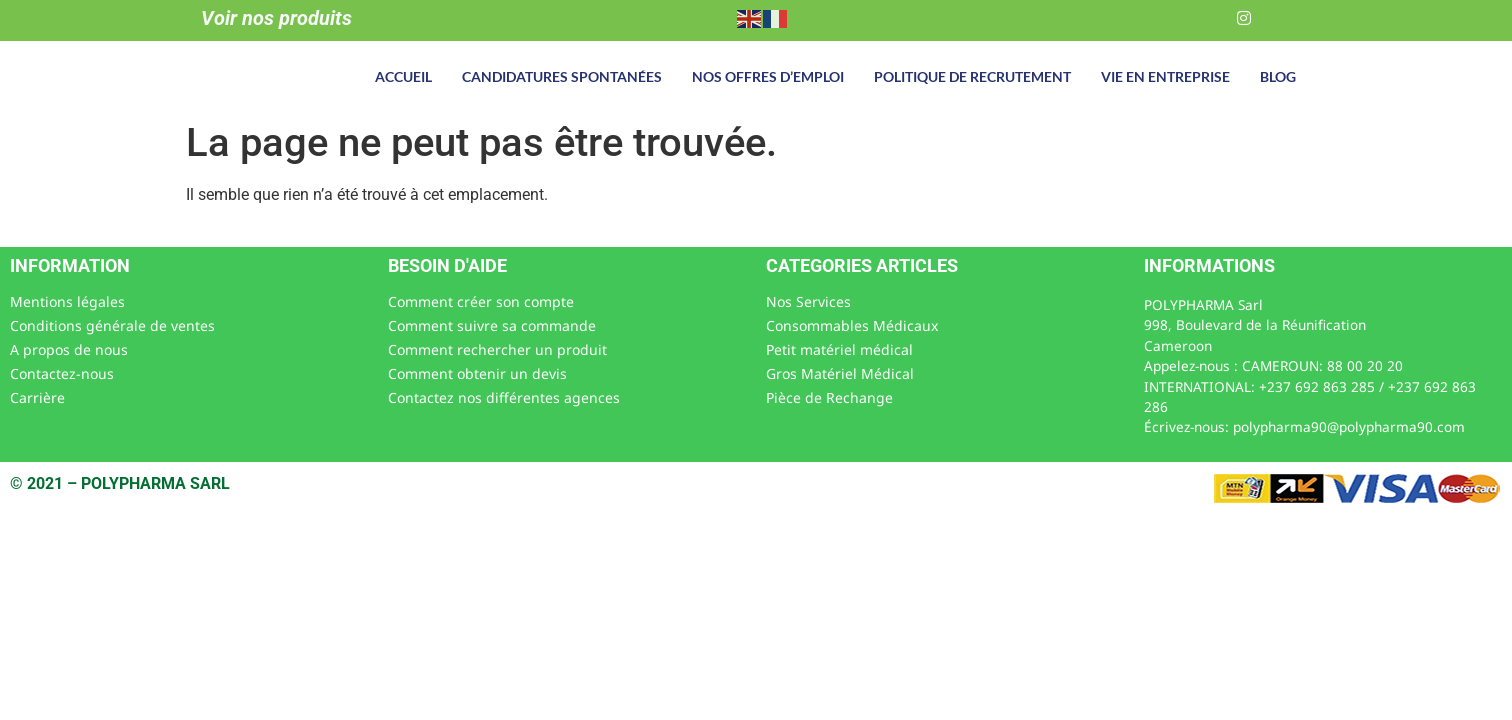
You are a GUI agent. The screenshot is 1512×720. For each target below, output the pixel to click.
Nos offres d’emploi (768, 76)
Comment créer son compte (481, 301)
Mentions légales (67, 301)
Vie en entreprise (1165, 76)
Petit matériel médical (839, 349)
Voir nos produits (276, 18)
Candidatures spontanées (562, 76)
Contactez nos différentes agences (504, 397)
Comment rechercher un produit (497, 349)
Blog (1278, 76)
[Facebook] (1164, 18)
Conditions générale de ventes (112, 325)
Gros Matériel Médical (840, 373)
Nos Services (808, 301)
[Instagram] (1244, 18)
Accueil (403, 76)
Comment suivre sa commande (492, 325)
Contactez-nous (62, 373)
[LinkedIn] (1204, 18)
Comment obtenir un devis (477, 373)
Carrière (37, 397)
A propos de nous (69, 349)
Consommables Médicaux (852, 325)
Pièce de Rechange (829, 397)
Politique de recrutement (972, 76)
